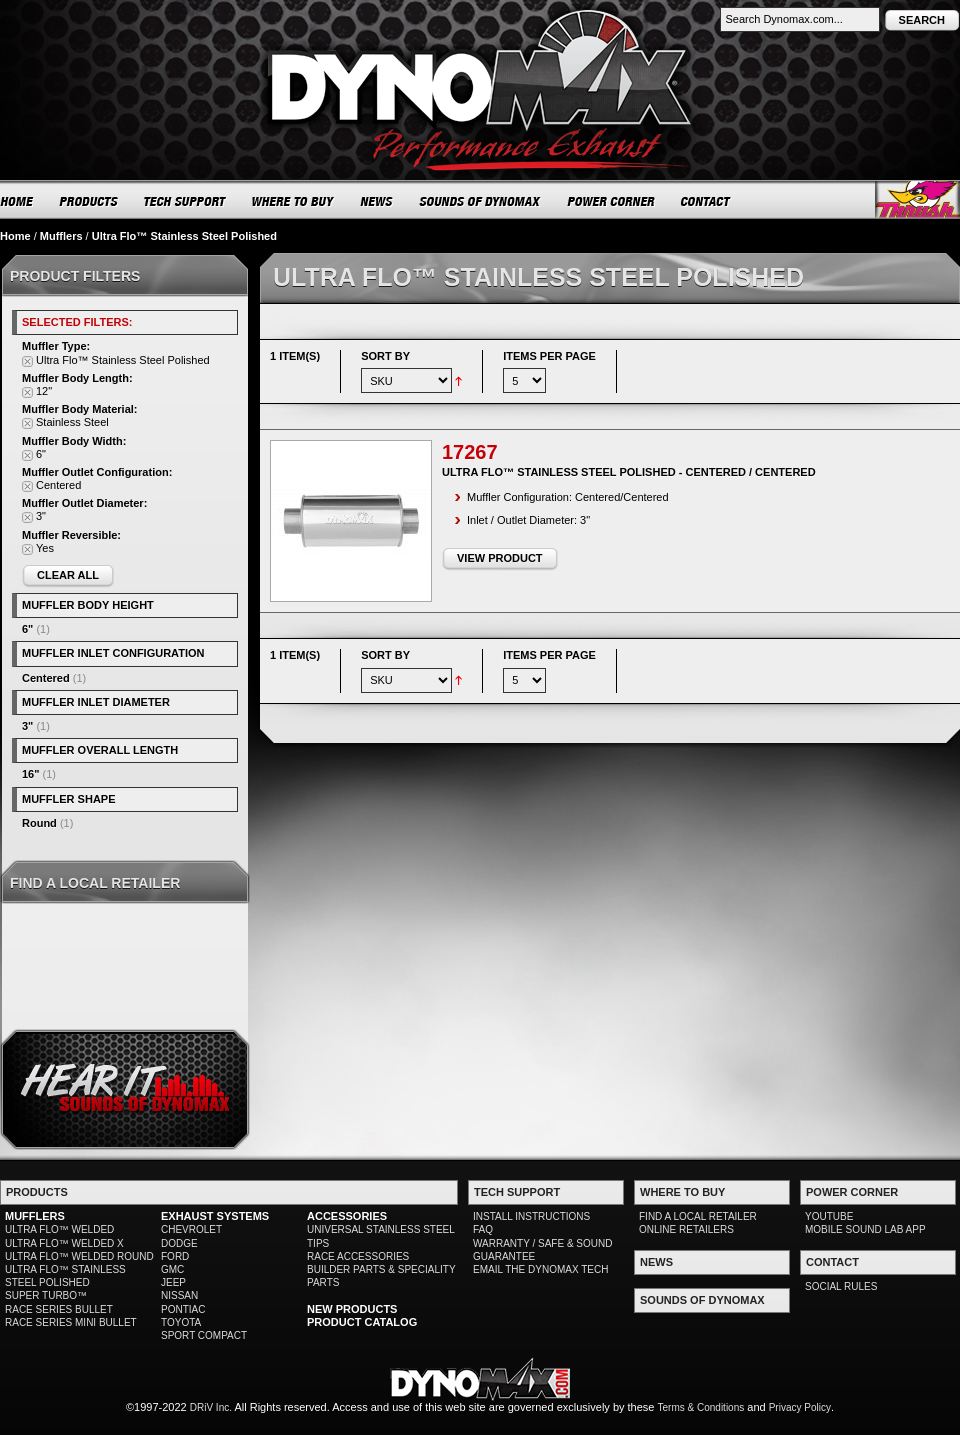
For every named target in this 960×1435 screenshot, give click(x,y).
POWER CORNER (611, 201)
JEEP (173, 1282)
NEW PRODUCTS (352, 1309)
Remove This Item (27, 361)
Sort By (385, 356)
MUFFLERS (35, 1216)
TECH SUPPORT (185, 201)
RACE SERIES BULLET (59, 1309)
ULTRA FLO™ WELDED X (64, 1243)
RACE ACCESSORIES (358, 1256)
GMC (172, 1269)
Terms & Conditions (701, 1407)
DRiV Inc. (211, 1407)
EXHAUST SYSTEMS (215, 1216)
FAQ (483, 1229)
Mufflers (61, 236)
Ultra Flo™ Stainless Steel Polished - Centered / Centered (629, 472)
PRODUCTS (89, 201)
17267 (470, 452)
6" (27, 629)
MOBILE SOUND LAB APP (865, 1229)
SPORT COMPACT (204, 1335)
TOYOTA (181, 1322)
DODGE (179, 1243)
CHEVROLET (191, 1229)
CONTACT (706, 201)
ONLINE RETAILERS (686, 1229)
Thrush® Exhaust (917, 199)
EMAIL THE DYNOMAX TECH (540, 1269)
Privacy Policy (800, 1407)
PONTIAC (183, 1309)
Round (39, 823)
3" (27, 726)
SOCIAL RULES (841, 1286)
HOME (17, 201)
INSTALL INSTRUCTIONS (531, 1216)
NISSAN (179, 1295)
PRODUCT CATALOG (362, 1322)
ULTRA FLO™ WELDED (59, 1229)
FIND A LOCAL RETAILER (698, 1216)
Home (15, 236)
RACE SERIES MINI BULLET (71, 1322)
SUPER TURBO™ (46, 1295)
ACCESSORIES (347, 1216)
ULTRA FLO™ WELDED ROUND (79, 1256)
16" (30, 774)
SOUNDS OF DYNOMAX (480, 201)
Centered (46, 678)
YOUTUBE (829, 1216)
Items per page (549, 356)
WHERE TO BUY (293, 201)
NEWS (377, 201)
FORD (175, 1256)
